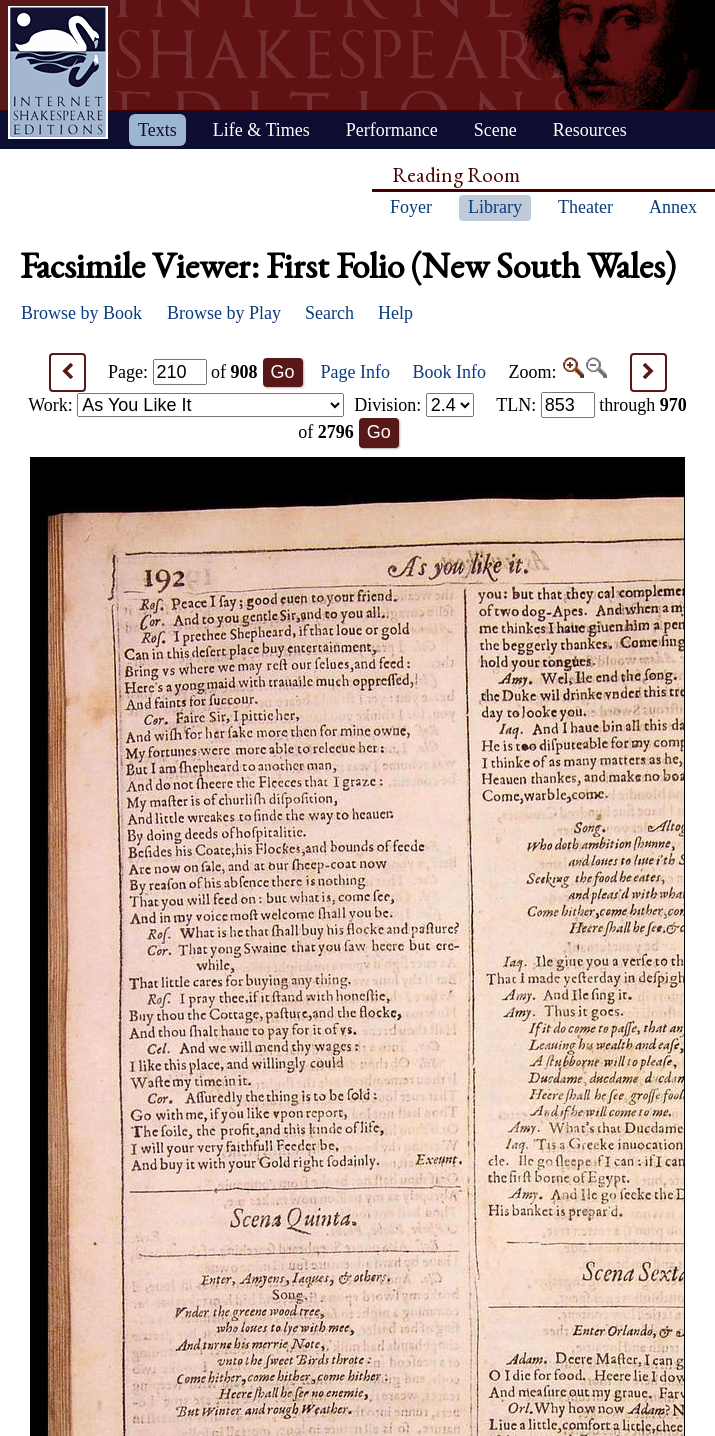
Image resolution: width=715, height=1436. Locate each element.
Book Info (450, 372)
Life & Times (261, 130)
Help (395, 313)
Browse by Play (224, 313)
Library (495, 207)
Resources (590, 130)
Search (329, 313)
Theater (585, 207)
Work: (186, 405)
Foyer (411, 207)
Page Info (355, 372)
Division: (414, 405)
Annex (673, 207)
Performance (392, 130)
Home (58, 72)
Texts (157, 130)
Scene (495, 130)
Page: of (183, 372)
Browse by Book (81, 313)
